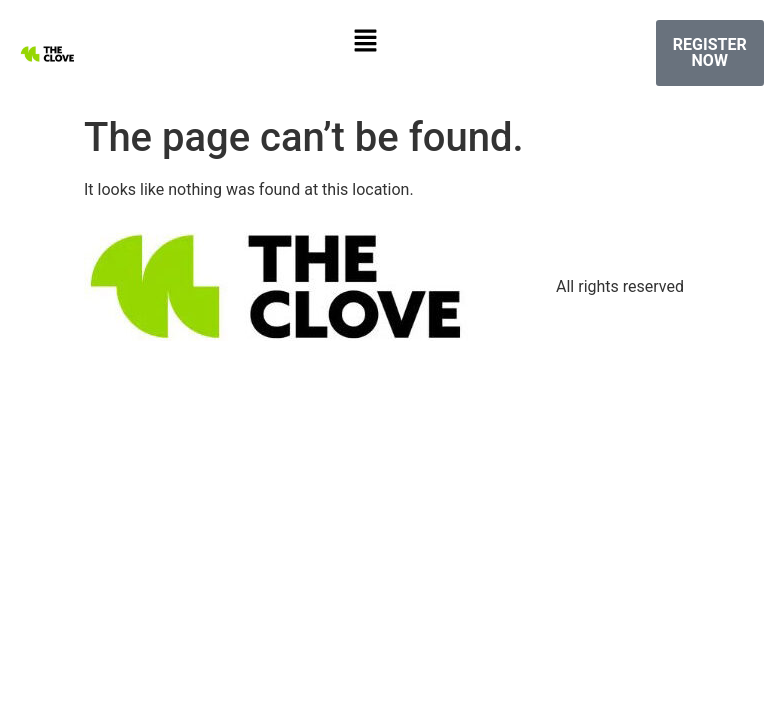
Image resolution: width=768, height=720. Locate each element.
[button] (365, 42)
